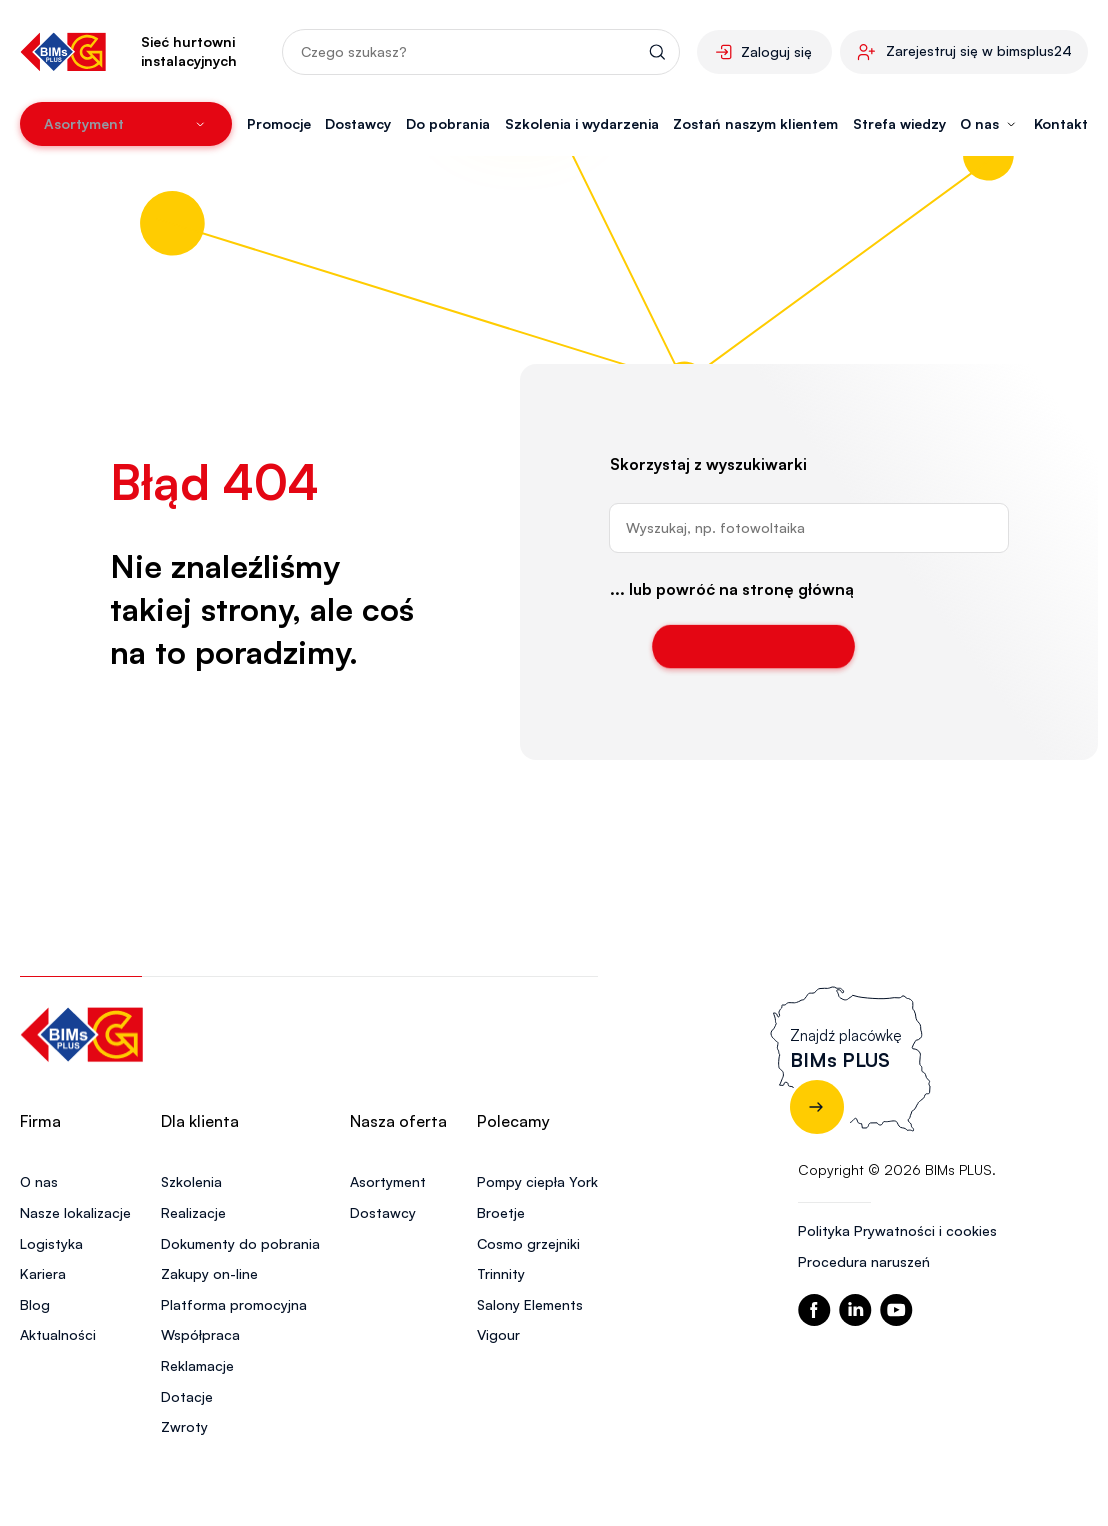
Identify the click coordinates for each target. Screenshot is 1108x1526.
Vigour (498, 1334)
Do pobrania (448, 123)
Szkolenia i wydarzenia (582, 123)
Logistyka (51, 1243)
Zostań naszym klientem (755, 123)
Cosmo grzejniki (528, 1243)
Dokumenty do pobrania (240, 1243)
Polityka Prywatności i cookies (897, 1230)
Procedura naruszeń (864, 1261)
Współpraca (200, 1334)
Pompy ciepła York (537, 1181)
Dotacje (187, 1396)
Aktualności (58, 1334)
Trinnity (501, 1273)
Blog (35, 1304)
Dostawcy (358, 123)
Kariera (43, 1273)
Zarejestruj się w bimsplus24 (979, 50)
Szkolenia (191, 1181)
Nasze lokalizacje (75, 1212)
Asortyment (388, 1181)
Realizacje (193, 1212)
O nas (39, 1181)
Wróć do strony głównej (753, 646)
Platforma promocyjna (234, 1304)
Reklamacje (197, 1365)
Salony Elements (530, 1304)
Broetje (501, 1212)
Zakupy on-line (209, 1273)
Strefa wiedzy (899, 123)
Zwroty (184, 1426)
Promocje (279, 123)
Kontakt (1061, 123)
